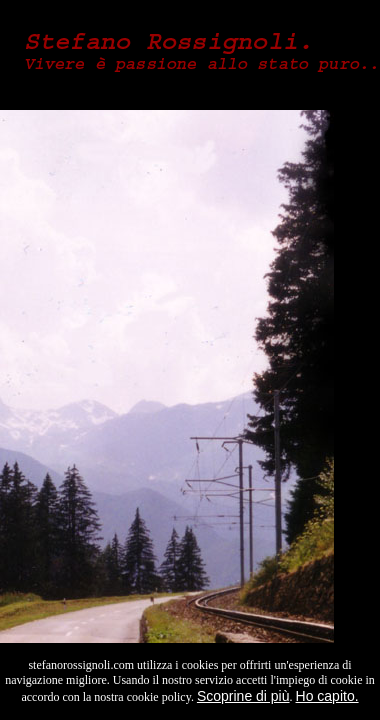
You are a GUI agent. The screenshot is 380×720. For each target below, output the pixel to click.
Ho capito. (327, 696)
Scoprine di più (243, 696)
